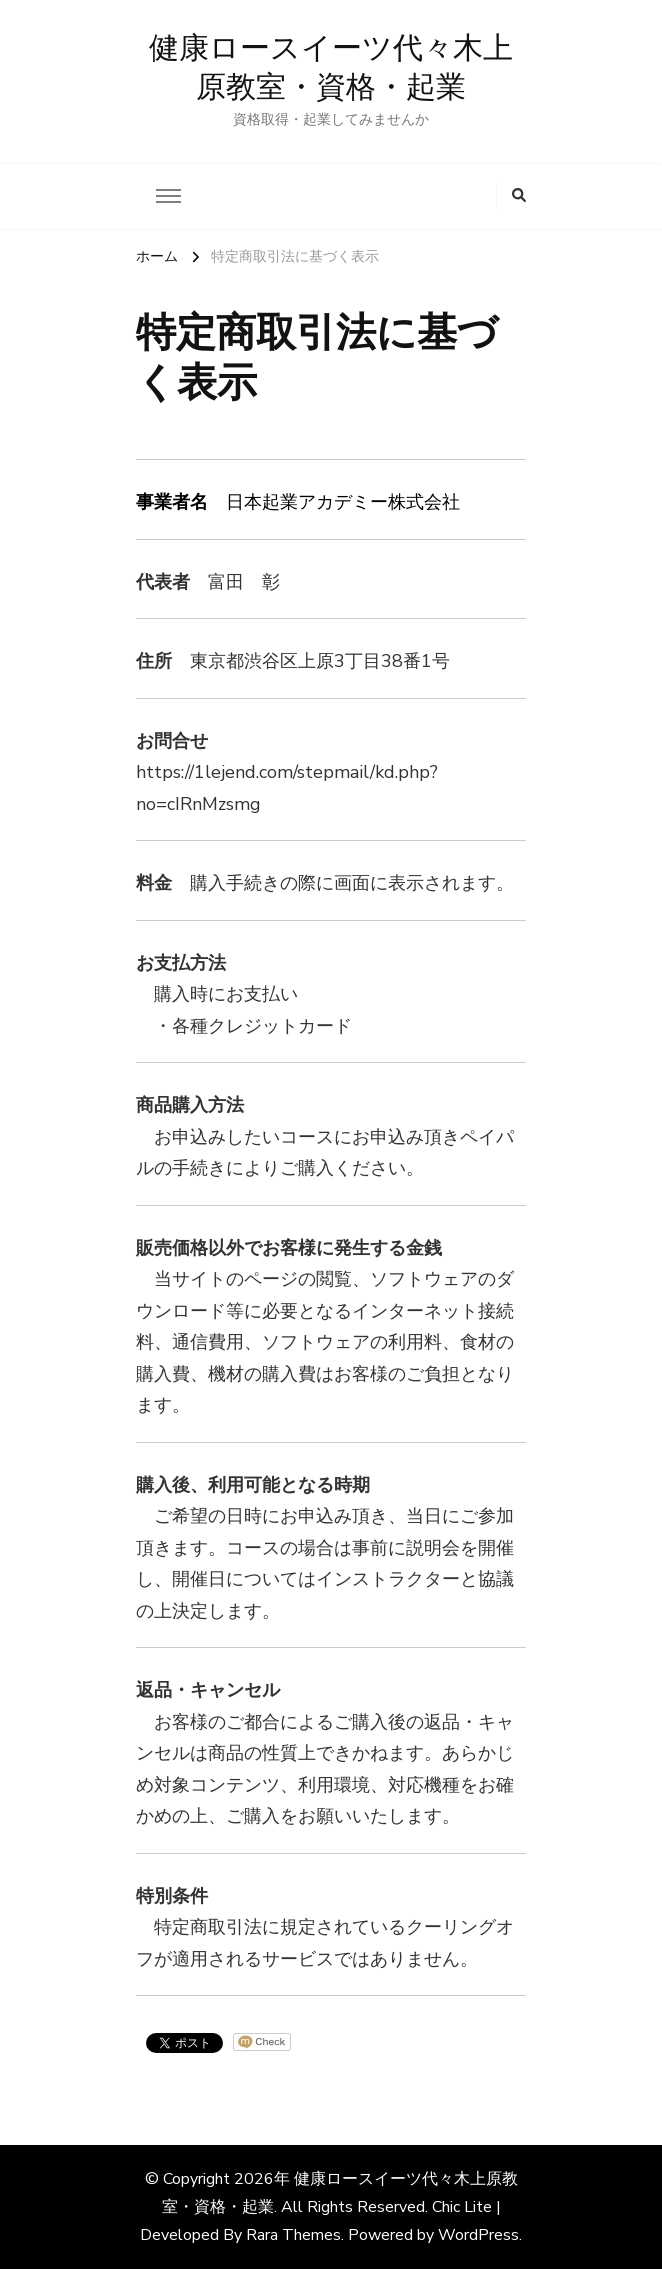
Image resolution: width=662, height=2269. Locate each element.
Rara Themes (293, 2235)
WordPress (478, 2235)
